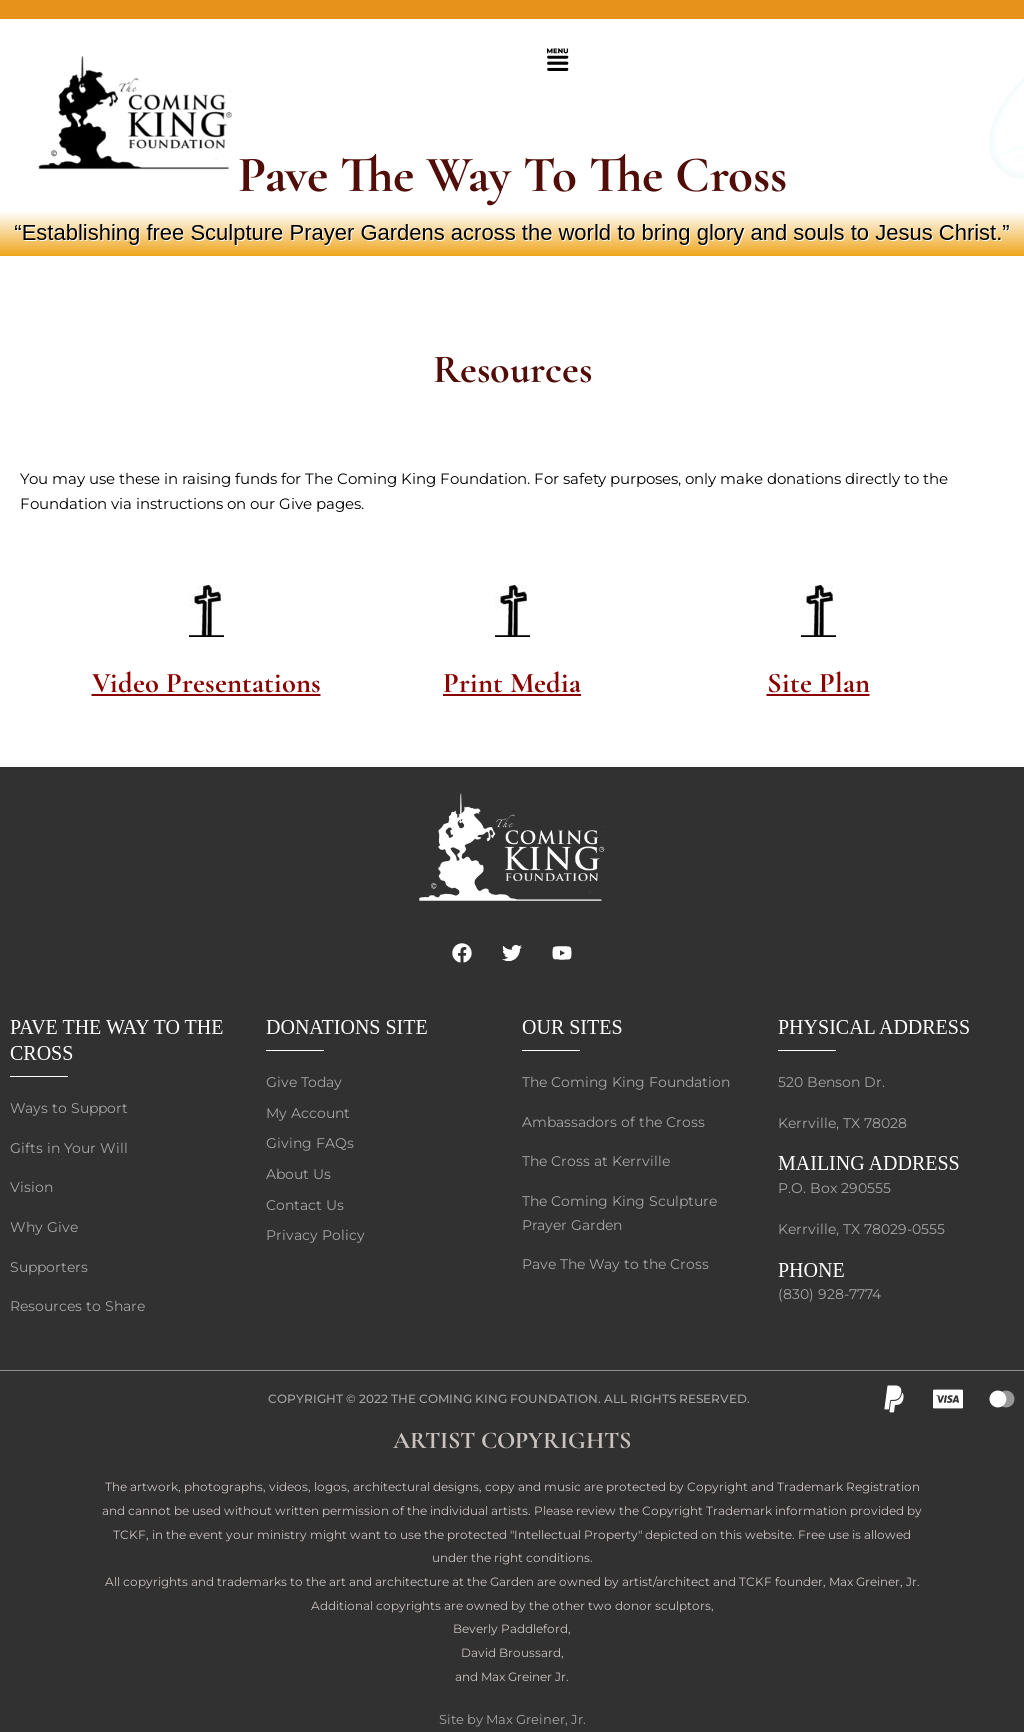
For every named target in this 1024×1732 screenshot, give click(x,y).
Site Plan (818, 681)
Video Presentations (206, 681)
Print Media (512, 681)
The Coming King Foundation (494, 1387)
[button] (557, 61)
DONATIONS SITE (347, 1009)
